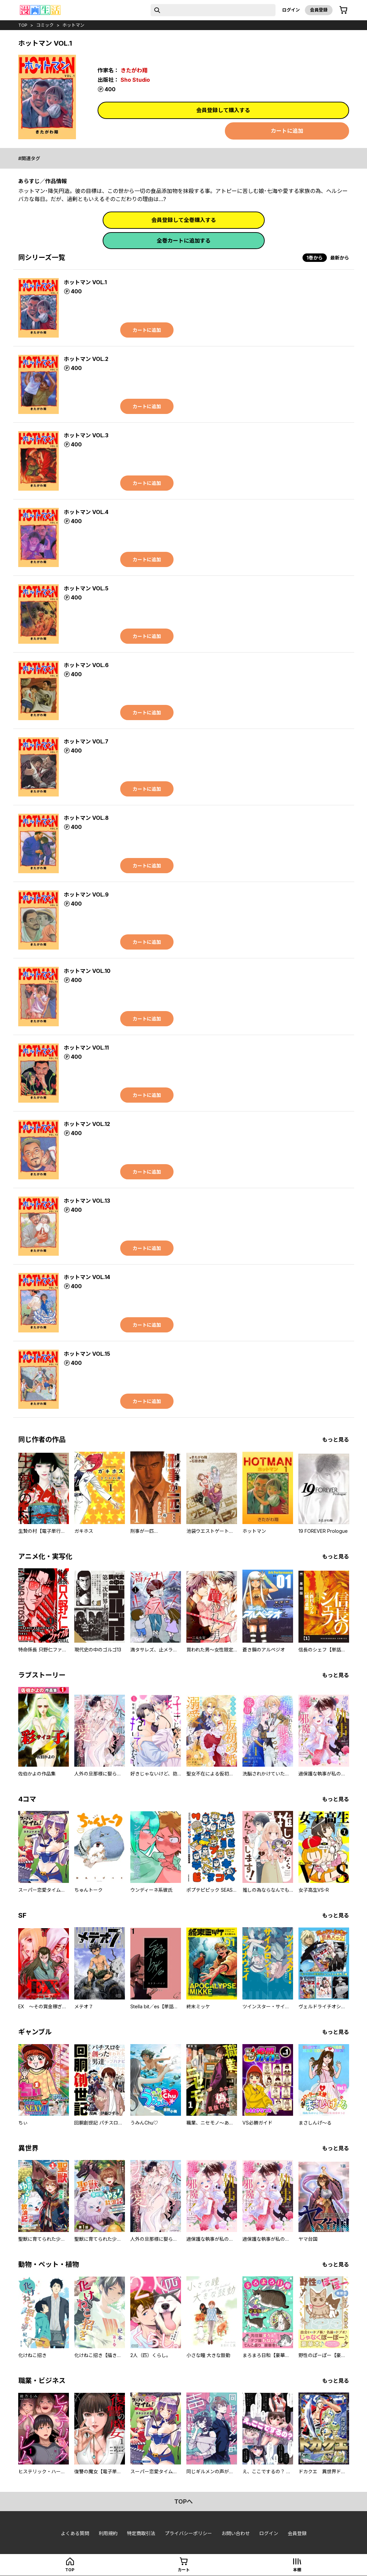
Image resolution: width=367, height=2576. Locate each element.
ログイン (291, 10)
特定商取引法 (141, 2533)
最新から (339, 258)
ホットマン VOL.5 (86, 588)
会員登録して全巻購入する (183, 220)
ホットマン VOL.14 (87, 1277)
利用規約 (108, 2533)
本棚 (297, 2569)
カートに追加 (287, 130)
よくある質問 (75, 2533)
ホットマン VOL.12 (87, 1124)
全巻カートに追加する (184, 240)
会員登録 (318, 10)
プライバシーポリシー (188, 2533)
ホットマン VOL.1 (85, 282)
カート (184, 2569)
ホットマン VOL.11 (86, 1047)
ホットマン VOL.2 (86, 358)
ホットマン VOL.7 (86, 741)
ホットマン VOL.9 (86, 894)
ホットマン (73, 25)
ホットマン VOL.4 (86, 512)
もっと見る (335, 1439)
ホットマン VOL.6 (86, 665)
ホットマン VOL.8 (86, 817)
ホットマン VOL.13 (87, 1200)
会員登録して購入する (223, 110)
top (22, 25)
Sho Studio (135, 79)
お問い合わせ (235, 2533)
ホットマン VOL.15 (87, 1353)
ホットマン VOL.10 (87, 970)
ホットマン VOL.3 (86, 435)
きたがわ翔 (134, 70)
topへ (183, 2501)
